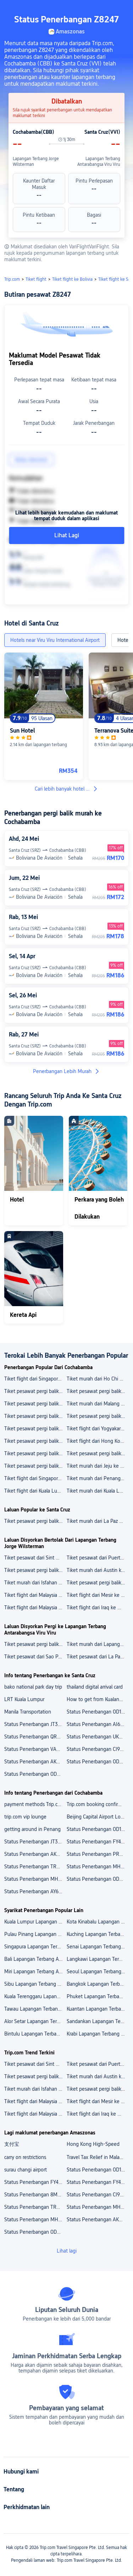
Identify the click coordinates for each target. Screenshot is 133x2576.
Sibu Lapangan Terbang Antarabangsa (35, 1984)
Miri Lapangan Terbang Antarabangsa (35, 1971)
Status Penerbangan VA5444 (35, 1749)
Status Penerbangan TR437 (34, 1866)
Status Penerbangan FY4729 (97, 2182)
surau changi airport (25, 2170)
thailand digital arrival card (95, 1687)
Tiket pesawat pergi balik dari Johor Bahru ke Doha (97, 1391)
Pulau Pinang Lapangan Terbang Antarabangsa (35, 1934)
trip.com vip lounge (25, 1817)
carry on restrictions (25, 2157)
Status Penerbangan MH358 (35, 1879)
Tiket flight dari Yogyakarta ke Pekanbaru (97, 1428)
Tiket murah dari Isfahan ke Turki (35, 1582)
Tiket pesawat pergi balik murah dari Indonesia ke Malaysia (97, 1582)
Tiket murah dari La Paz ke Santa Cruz (97, 1521)
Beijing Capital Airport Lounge (97, 1817)
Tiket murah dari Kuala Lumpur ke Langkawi (97, 1491)
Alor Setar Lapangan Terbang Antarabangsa (35, 2021)
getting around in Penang (32, 1829)
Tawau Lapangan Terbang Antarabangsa (35, 2009)
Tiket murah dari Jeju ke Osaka (97, 1466)
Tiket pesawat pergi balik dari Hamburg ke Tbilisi (97, 1453)
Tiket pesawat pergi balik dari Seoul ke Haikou (35, 1453)
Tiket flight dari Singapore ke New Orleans (35, 1379)
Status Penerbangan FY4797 (35, 2182)
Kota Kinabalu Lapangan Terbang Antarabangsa (97, 1922)
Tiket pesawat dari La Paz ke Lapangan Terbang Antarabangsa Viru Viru (97, 1656)
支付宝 (11, 2144)
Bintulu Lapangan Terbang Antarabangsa (35, 2034)
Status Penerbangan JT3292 (35, 1724)
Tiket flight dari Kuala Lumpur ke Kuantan (35, 1491)
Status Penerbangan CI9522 (97, 1749)
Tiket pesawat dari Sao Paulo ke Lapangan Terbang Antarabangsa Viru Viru (35, 1656)
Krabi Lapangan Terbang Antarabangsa (97, 2034)
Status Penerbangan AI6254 (97, 1724)
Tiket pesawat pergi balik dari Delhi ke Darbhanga (35, 1428)
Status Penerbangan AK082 (34, 1761)
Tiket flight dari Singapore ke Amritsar (35, 1478)
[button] (121, 8)
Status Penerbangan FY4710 (97, 1841)
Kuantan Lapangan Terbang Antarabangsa (97, 2009)
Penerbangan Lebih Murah (66, 1071)
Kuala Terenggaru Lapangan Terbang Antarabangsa (35, 1996)
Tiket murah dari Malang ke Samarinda (97, 1403)
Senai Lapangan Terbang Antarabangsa (97, 1946)
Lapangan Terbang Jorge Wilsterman (36, 161)
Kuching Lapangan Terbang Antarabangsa (97, 1934)
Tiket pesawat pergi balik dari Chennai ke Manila (35, 1416)
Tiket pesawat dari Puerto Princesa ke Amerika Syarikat (97, 1558)
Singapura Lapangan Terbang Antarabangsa (35, 1946)
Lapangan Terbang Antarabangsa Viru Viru (98, 161)
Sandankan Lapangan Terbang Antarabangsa (97, 2021)
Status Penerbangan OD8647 (97, 1761)
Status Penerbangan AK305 (34, 1854)
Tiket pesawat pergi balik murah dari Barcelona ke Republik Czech (35, 1570)
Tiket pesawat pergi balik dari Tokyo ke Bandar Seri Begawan (35, 1403)
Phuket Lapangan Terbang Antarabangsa (97, 1996)
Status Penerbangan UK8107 (97, 1737)
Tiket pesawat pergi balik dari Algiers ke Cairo (35, 1391)
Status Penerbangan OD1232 (97, 1712)
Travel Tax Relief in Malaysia (97, 2157)
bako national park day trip (33, 1687)
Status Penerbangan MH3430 (97, 1866)
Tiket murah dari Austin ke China (97, 1570)
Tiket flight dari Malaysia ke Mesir (35, 1607)
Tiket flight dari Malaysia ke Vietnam (35, 1595)
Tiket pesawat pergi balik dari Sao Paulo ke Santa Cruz (35, 1521)
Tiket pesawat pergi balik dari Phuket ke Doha (35, 1441)
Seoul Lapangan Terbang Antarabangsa (97, 1971)
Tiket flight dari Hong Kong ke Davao (97, 1441)
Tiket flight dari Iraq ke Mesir (97, 1607)
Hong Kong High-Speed (93, 2144)
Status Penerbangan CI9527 (97, 2194)
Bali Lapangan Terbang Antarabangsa (35, 1959)
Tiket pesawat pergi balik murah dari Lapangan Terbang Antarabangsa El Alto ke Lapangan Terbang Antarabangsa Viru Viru (35, 1644)
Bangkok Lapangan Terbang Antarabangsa (97, 1984)
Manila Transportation (27, 1712)
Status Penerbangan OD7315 (35, 1774)
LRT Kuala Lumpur (24, 1699)
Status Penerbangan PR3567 (97, 1854)
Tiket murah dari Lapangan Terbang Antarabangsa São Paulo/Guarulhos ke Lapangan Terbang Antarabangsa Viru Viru (97, 1644)
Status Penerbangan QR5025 (35, 1737)
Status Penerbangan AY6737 (35, 1891)
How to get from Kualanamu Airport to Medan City (97, 1699)
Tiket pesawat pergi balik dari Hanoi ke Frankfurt (35, 1466)
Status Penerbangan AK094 (97, 2219)
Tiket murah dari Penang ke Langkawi (97, 1478)
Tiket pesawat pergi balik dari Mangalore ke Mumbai (97, 1416)
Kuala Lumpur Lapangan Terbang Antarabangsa (35, 1922)
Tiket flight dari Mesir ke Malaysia (97, 1595)
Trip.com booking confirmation (97, 1804)
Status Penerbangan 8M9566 (35, 2194)
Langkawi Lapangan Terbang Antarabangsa (97, 1959)
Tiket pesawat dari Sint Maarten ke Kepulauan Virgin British (35, 1558)
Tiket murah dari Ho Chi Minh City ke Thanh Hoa (97, 1379)
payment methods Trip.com (34, 1804)
